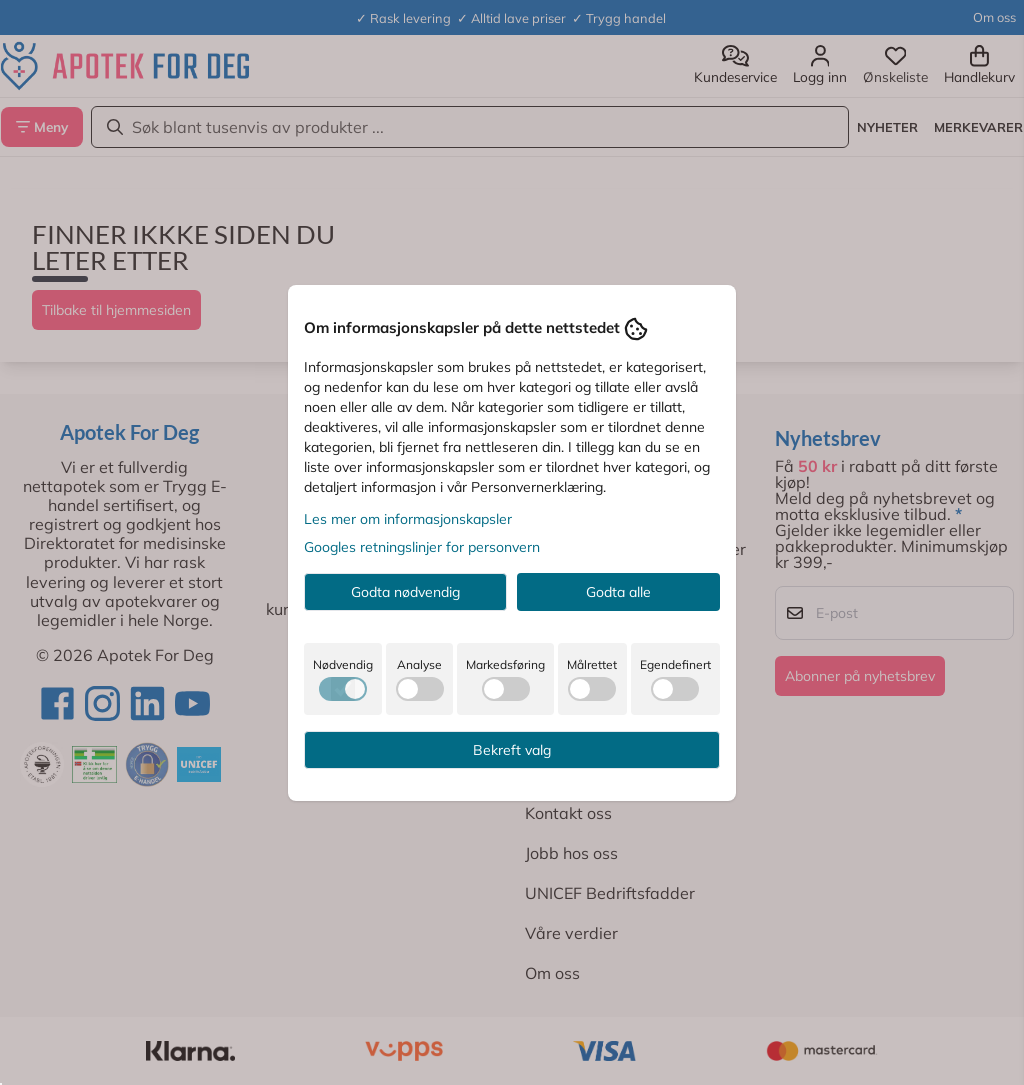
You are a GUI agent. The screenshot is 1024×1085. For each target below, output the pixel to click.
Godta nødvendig (405, 592)
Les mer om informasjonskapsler (408, 519)
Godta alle (618, 592)
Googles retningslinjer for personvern (422, 547)
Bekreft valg (512, 750)
